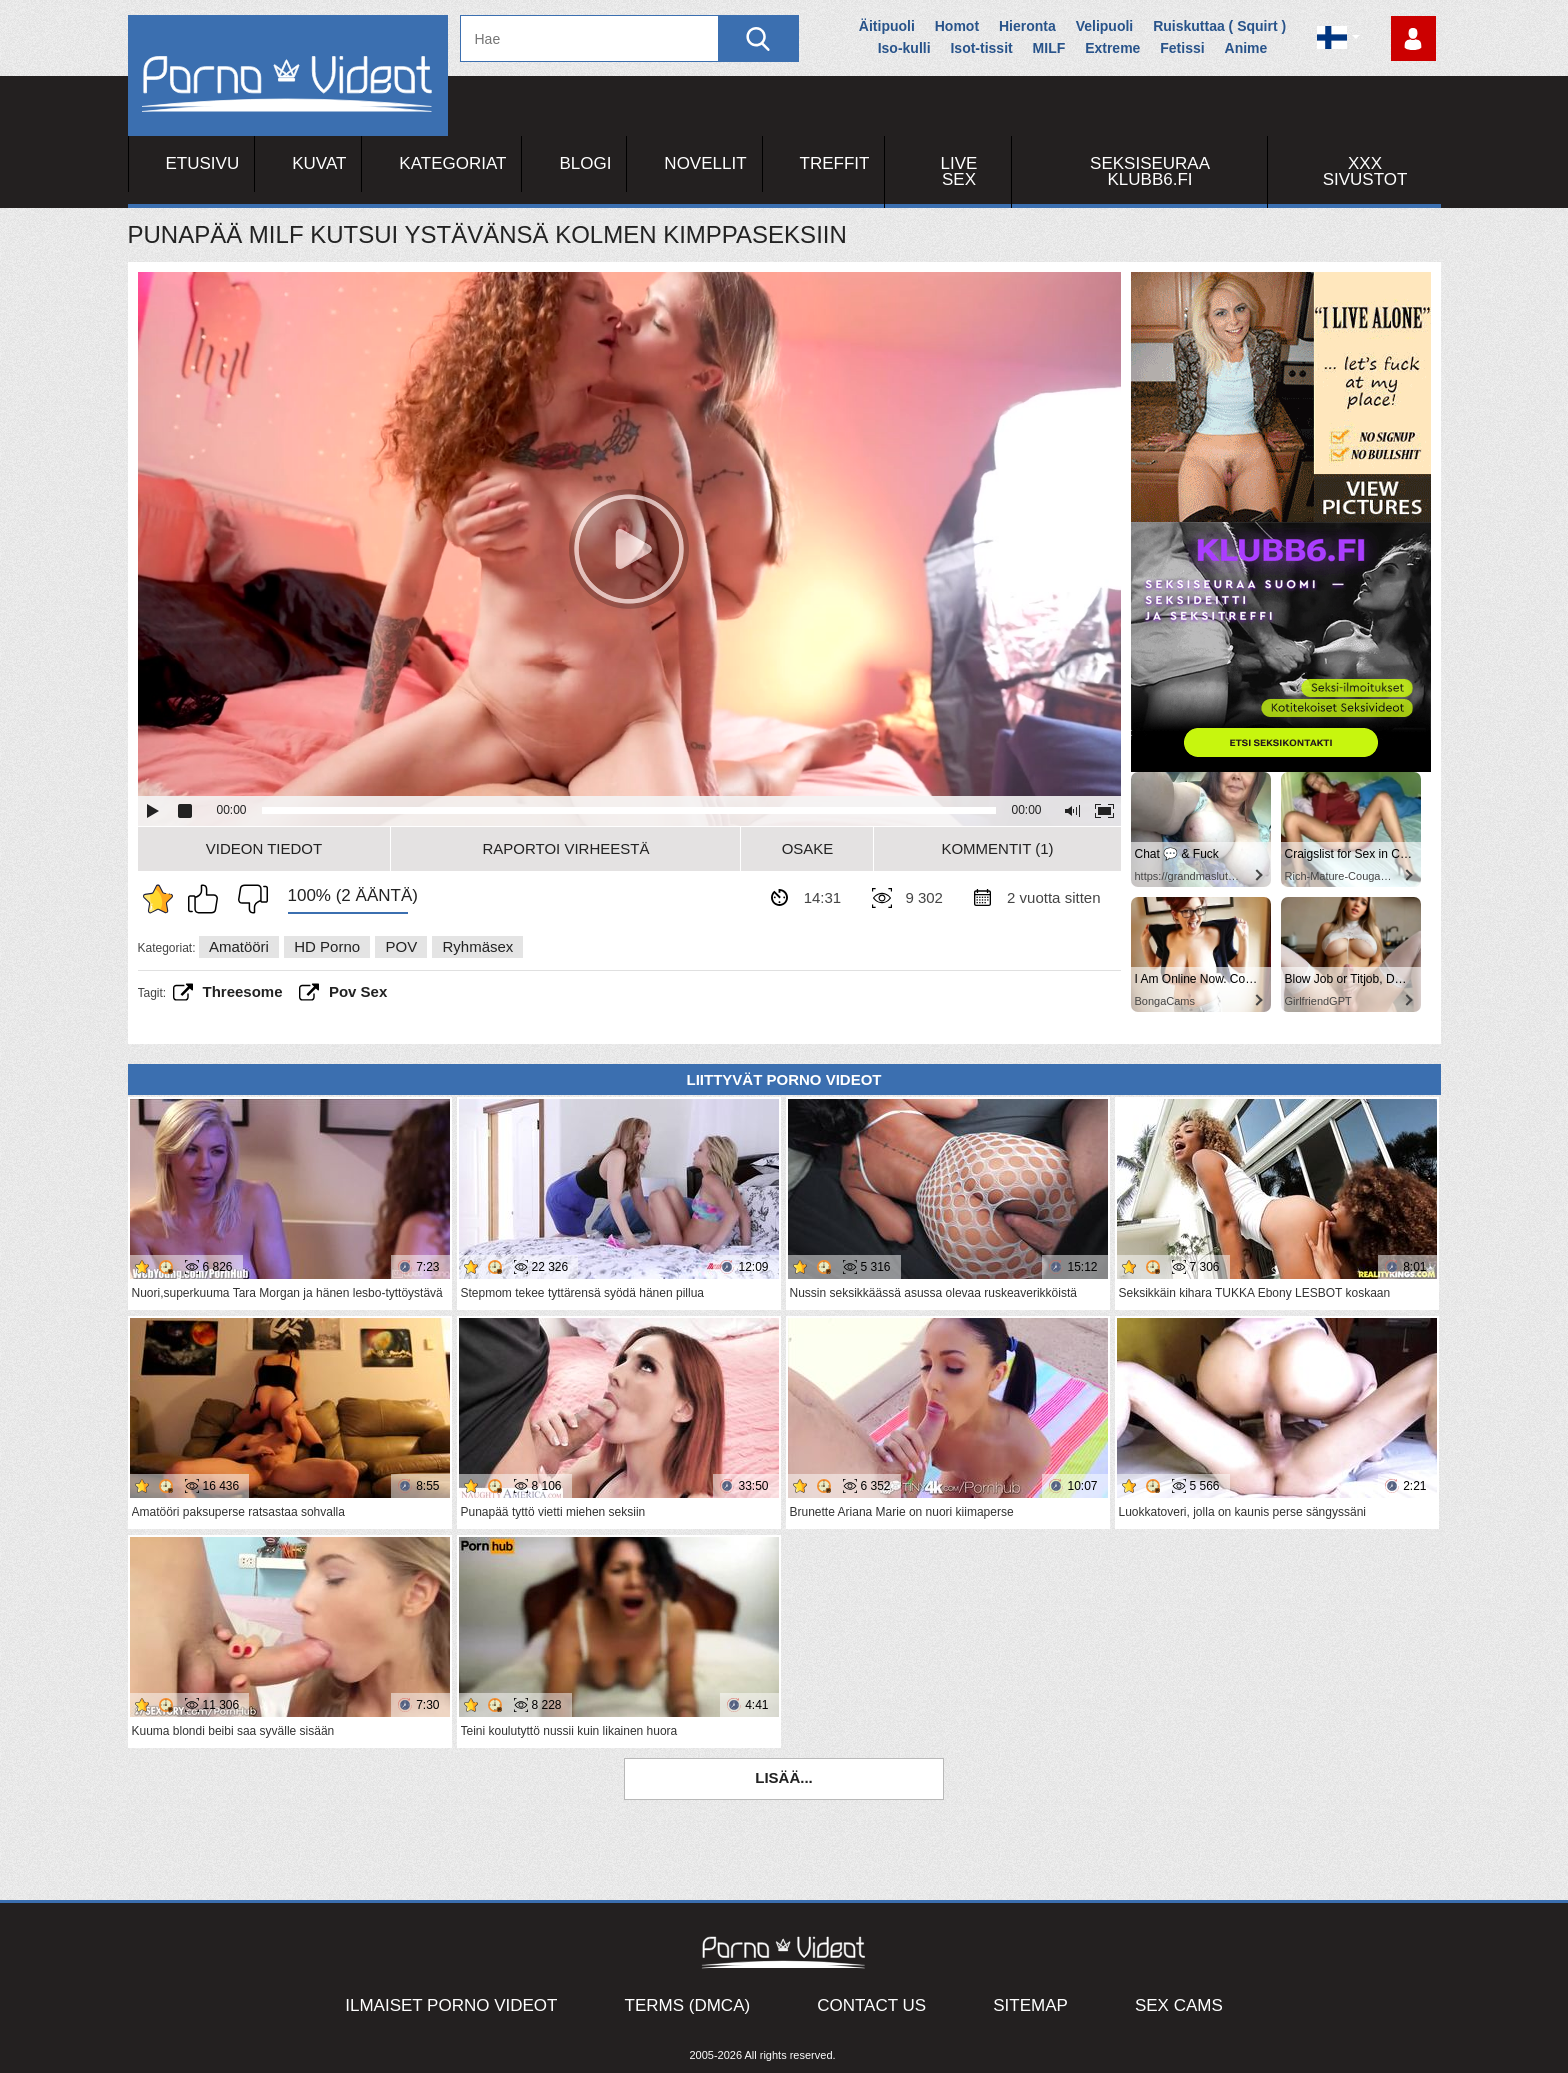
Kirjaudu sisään (1413, 38)
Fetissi (1182, 48)
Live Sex (959, 171)
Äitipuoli (887, 26)
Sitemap (1030, 2005)
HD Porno (327, 946)
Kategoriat (452, 163)
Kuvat (319, 163)
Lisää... (784, 1777)
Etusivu (203, 163)
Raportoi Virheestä (565, 848)
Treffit (835, 163)
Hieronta (1027, 26)
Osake (808, 848)
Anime (1246, 48)
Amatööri (239, 946)
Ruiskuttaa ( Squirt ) (1219, 26)
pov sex (358, 991)
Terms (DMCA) (688, 2005)
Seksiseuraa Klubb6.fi (1150, 171)
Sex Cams (1179, 2005)
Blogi (585, 163)
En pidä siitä (248, 899)
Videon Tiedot (264, 848)
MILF (1049, 48)
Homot (957, 26)
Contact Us (871, 2005)
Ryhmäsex (477, 946)
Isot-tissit (981, 48)
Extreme (1112, 48)
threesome (243, 991)
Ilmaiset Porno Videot (451, 2005)
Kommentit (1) (997, 848)
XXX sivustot (1365, 171)
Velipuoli (1105, 26)
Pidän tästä (208, 899)
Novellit (705, 163)
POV (401, 946)
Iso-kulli (904, 48)
